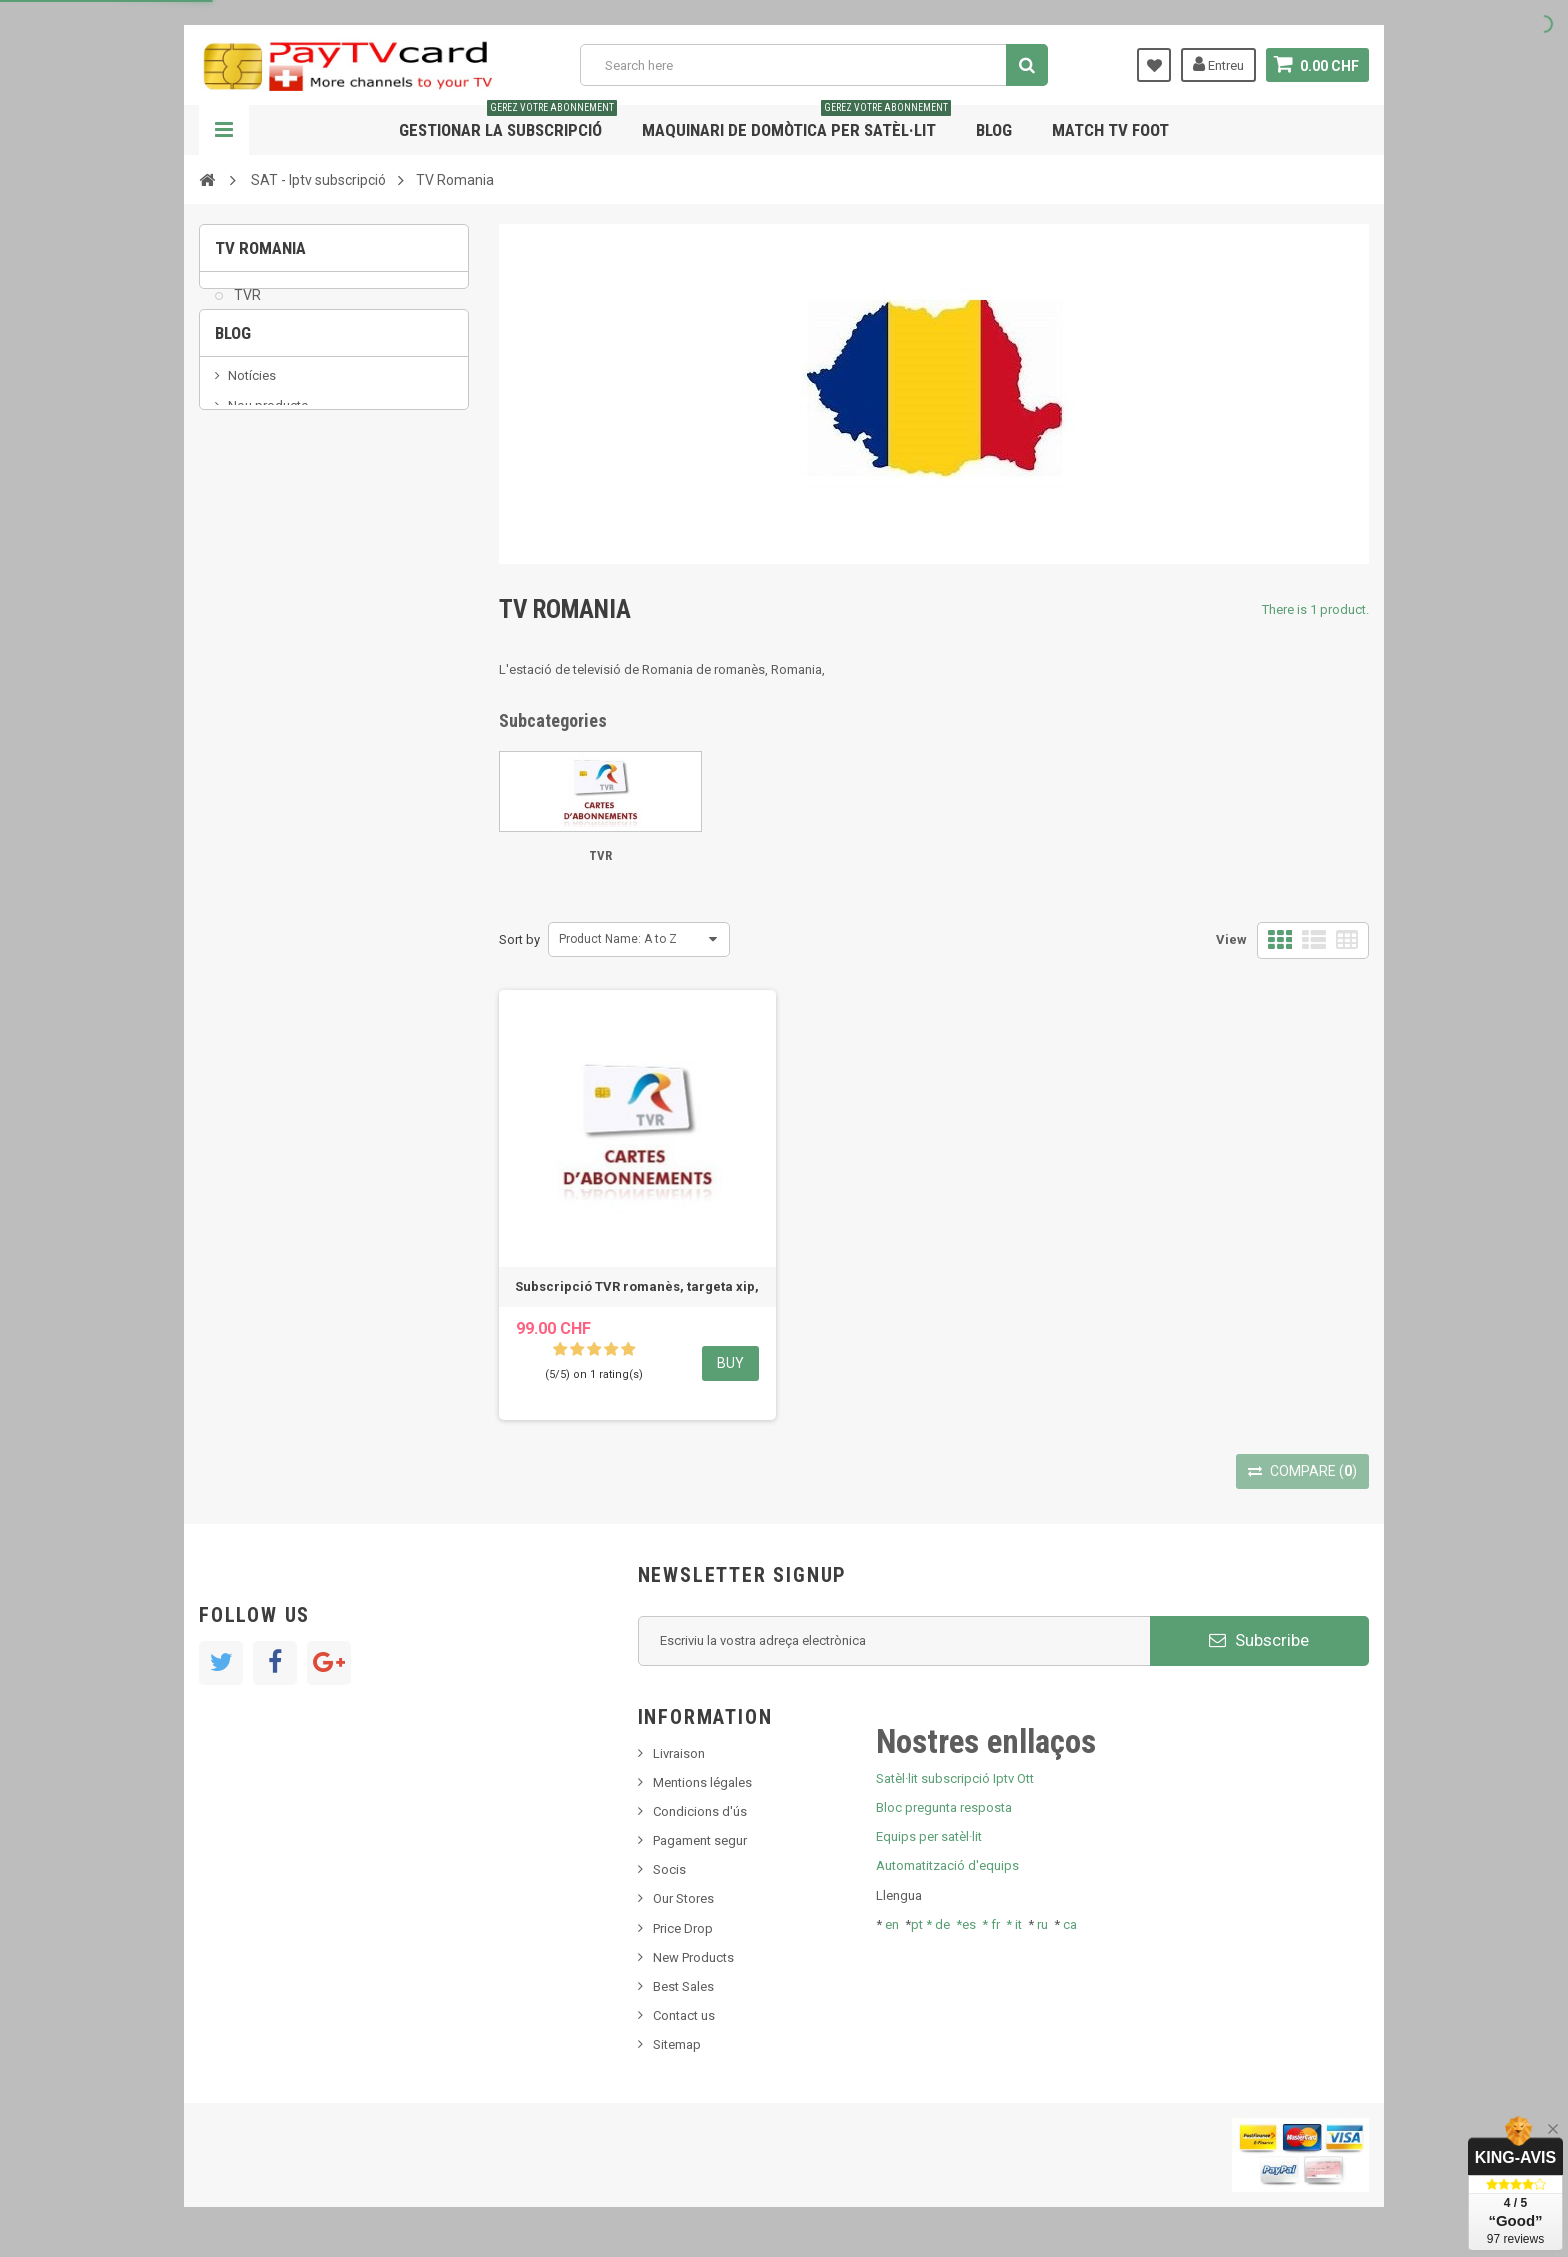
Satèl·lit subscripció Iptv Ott (955, 1778)
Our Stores (683, 1898)
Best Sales (683, 1986)
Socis (669, 1869)
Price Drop (683, 1928)
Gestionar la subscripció (508, 122)
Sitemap (677, 2044)
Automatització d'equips (947, 1865)
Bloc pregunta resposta (944, 1807)
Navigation (224, 130)
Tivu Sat (250, 559)
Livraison (679, 1753)
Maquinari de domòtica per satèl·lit (796, 122)
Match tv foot (1110, 130)
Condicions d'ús (700, 1811)
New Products (693, 1957)
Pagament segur (700, 1840)
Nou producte (268, 468)
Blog (994, 130)
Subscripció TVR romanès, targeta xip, (637, 1286)
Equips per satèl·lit (929, 1836)
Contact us (684, 2015)
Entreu (1218, 64)
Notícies (252, 438)
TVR (246, 306)
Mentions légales (702, 1782)
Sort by (519, 939)
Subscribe (1259, 1640)
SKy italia (254, 499)
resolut (248, 589)
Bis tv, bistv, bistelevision (299, 529)
